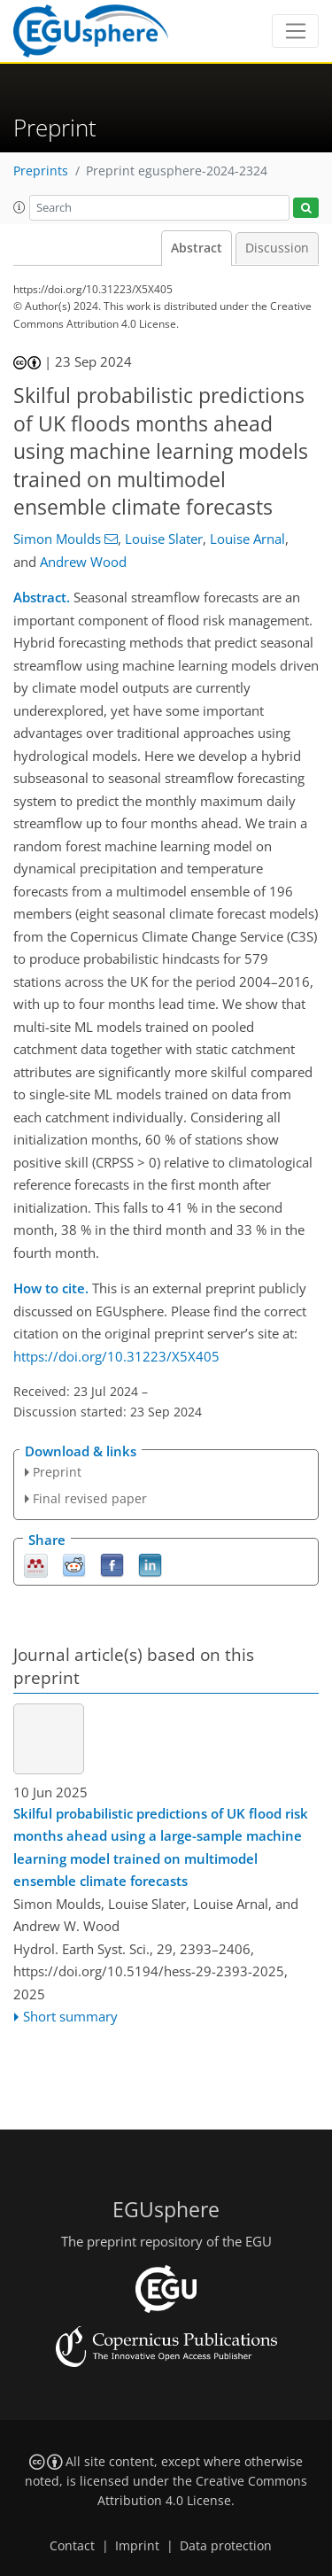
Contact (72, 2546)
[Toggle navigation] (295, 31)
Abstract (196, 248)
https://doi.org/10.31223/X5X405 (116, 1356)
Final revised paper (90, 1498)
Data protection (226, 2546)
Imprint (137, 2546)
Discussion (277, 248)
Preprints (40, 171)
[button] (19, 207)
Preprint (57, 1471)
